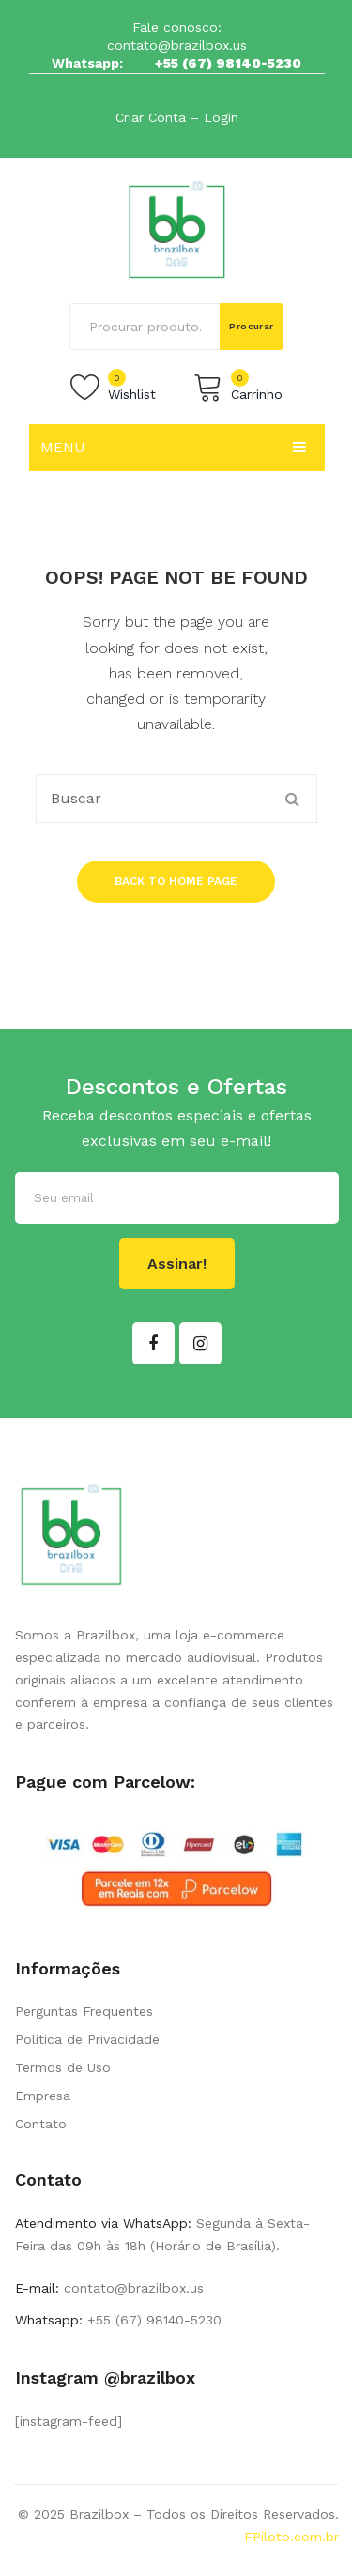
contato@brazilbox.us (177, 45)
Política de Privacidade (87, 2039)
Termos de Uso (63, 2067)
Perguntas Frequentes (84, 2011)
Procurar (251, 326)
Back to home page (176, 881)
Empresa (42, 2095)
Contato (41, 2123)
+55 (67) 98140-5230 (228, 62)
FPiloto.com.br (291, 2536)
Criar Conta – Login (176, 117)
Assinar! (177, 1264)
